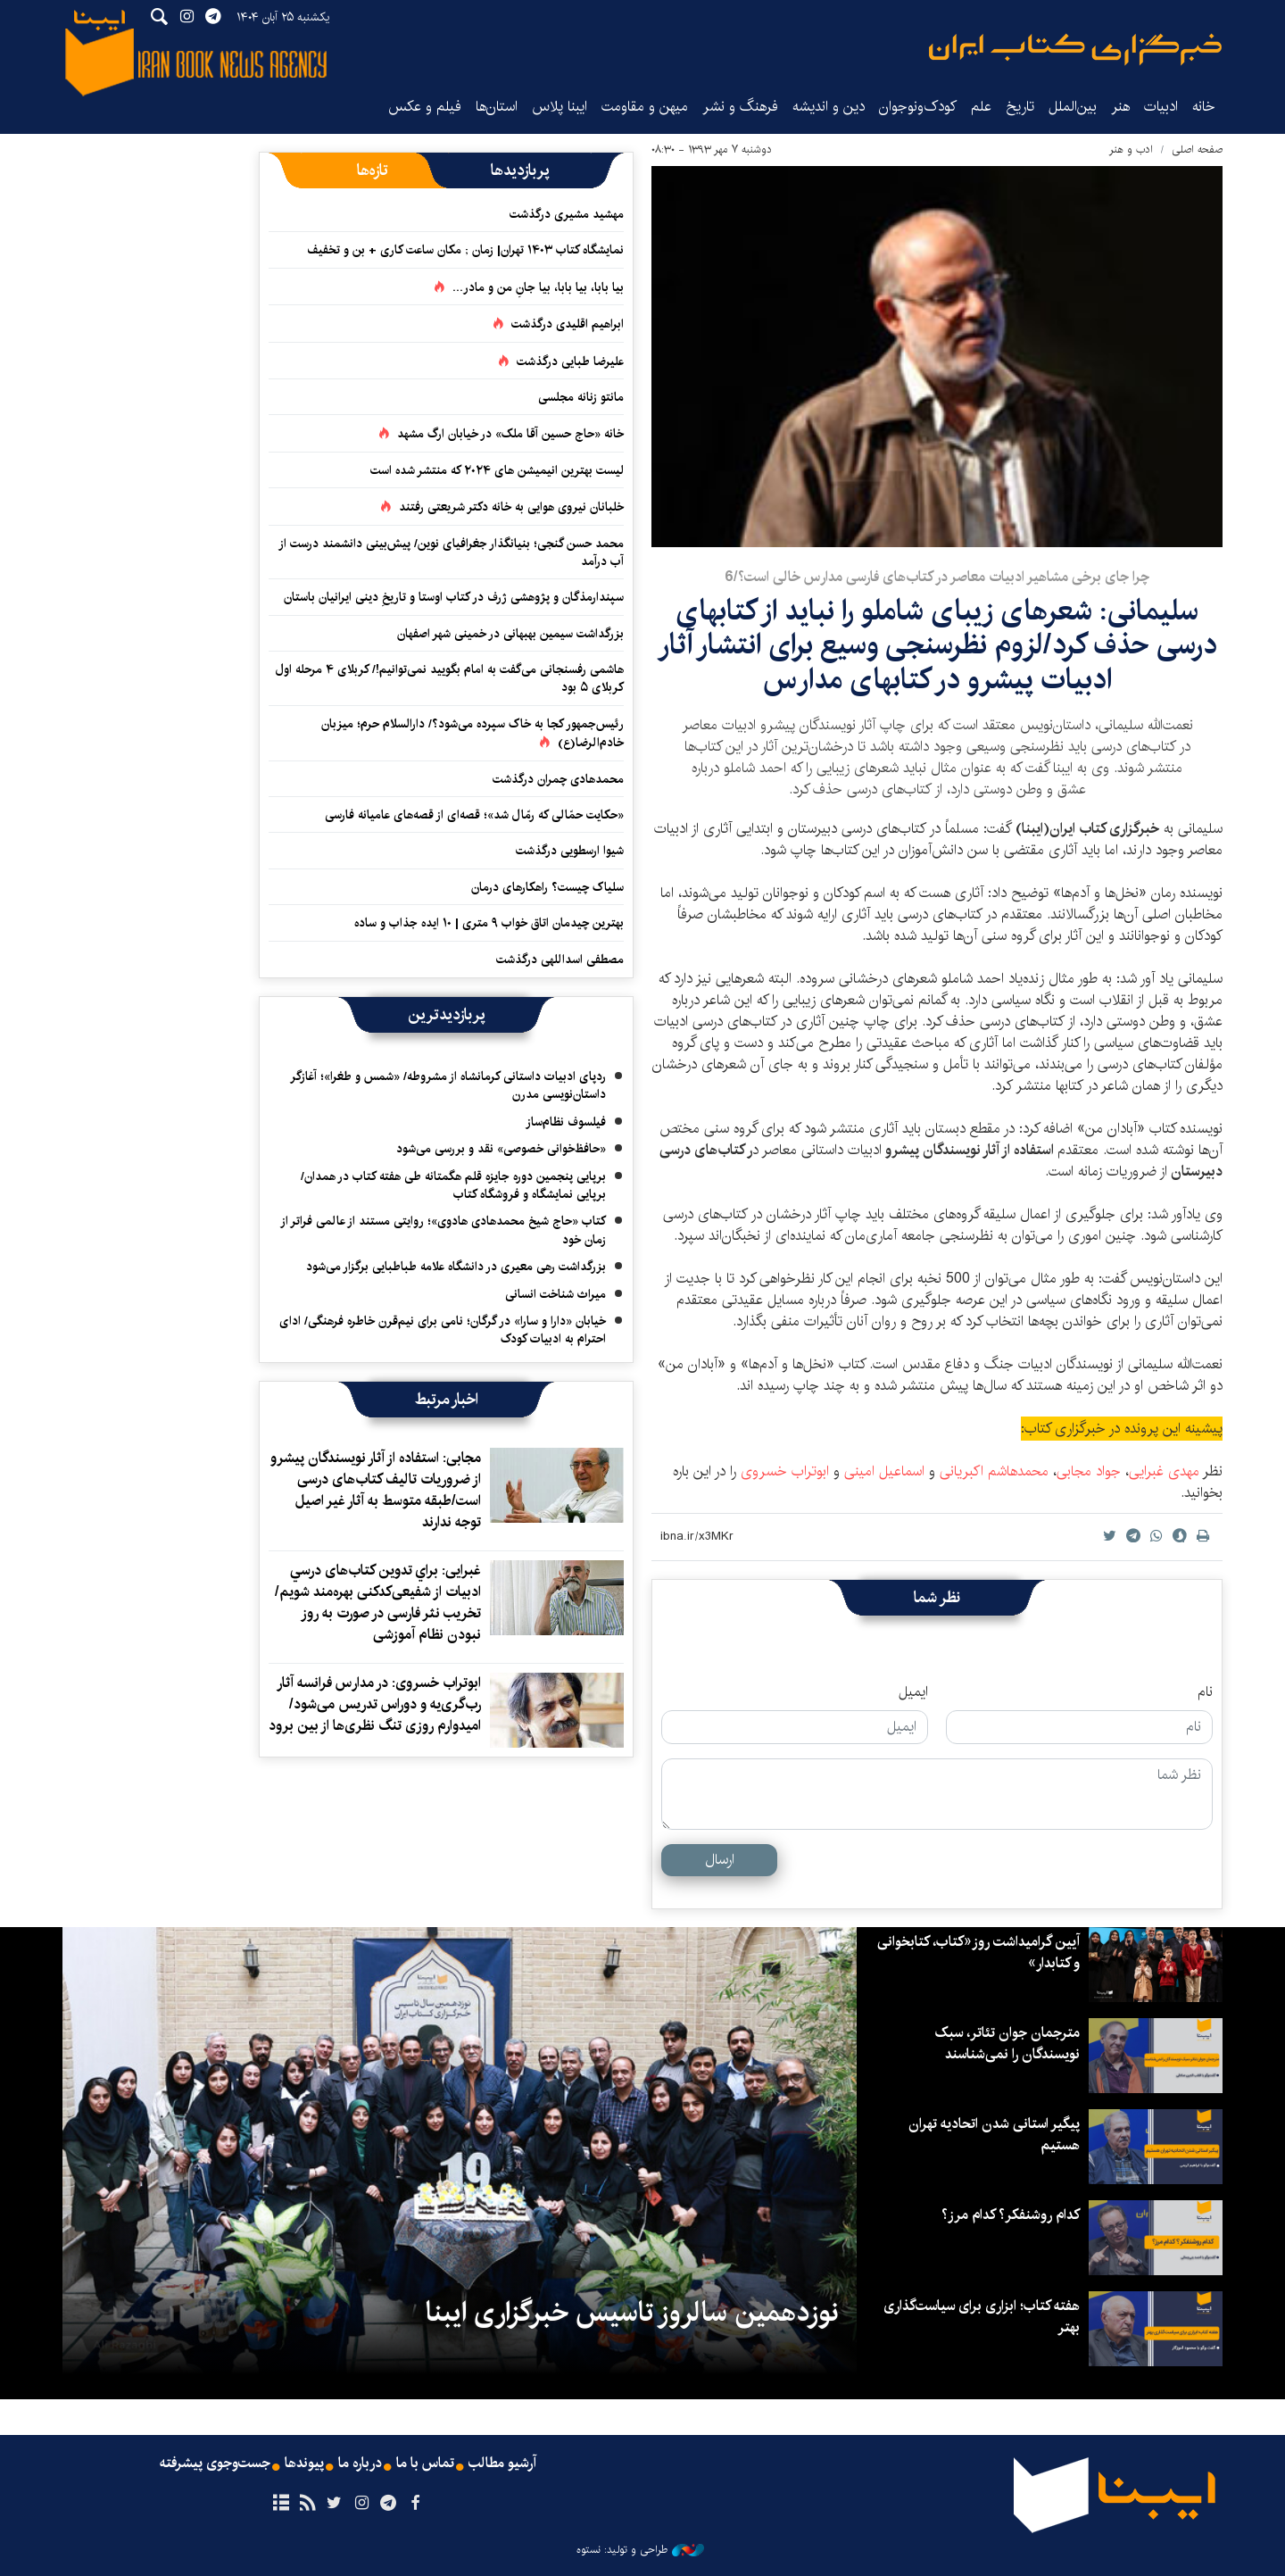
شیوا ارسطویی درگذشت (570, 850)
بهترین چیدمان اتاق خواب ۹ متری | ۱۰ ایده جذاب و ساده (489, 923)
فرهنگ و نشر (740, 107)
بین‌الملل (1073, 107)
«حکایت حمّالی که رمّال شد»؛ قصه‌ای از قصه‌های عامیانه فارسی (474, 815)
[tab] (519, 170)
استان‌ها (497, 107)
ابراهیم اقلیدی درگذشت (567, 324)
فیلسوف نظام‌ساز (566, 1122)
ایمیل (913, 1692)
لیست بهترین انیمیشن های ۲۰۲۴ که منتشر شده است (497, 470)
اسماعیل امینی (884, 1471)
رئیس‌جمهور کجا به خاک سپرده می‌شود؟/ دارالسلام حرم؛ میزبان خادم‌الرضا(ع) (472, 733)
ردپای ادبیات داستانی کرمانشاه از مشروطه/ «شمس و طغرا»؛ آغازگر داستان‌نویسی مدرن (448, 1085)
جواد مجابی (1089, 1471)
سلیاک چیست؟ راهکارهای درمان (547, 887)
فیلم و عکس (424, 107)
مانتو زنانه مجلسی (581, 397)
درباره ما (360, 2463)
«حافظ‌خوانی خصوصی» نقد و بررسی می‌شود (501, 1149)
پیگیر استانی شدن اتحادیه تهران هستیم (994, 2134)
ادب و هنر (1131, 149)
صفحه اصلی (1197, 149)
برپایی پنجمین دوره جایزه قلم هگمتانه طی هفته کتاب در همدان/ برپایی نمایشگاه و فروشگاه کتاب (453, 1185)
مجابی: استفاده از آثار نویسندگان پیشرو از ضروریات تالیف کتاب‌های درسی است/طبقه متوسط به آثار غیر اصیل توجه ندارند (375, 1490)
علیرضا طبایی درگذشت (570, 361)
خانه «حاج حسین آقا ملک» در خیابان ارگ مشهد (510, 434)
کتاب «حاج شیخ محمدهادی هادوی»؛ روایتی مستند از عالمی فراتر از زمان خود (443, 1230)
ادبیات (1161, 107)
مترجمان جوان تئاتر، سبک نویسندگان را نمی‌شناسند (1007, 2043)
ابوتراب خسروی (782, 1471)
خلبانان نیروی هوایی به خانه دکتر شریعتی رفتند (511, 507)
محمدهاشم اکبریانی (994, 1471)
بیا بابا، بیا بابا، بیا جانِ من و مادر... (538, 287)
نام (1205, 1692)
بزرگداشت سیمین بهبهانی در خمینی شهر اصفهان (510, 634)
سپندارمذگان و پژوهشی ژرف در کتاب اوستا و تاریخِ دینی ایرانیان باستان (454, 597)
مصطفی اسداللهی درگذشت (560, 959)
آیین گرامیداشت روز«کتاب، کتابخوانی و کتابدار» (978, 1952)
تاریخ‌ (1020, 107)
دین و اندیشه (828, 107)
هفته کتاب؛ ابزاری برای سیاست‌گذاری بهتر (981, 2316)
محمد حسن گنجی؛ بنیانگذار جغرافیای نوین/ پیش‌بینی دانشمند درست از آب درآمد (451, 552)
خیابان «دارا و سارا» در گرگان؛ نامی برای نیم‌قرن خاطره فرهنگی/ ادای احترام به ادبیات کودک (442, 1330)
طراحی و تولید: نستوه (640, 2550)
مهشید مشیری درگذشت (567, 214)
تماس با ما (425, 2463)
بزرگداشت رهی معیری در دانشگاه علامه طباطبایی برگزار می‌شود (456, 1266)
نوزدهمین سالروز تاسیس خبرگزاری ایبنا (632, 2312)
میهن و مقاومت (644, 107)
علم (981, 107)
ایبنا (1075, 49)
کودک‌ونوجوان (918, 107)
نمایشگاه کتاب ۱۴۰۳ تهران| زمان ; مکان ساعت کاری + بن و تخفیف (465, 250)
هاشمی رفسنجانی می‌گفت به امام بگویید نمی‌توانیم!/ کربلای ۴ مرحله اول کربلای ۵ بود (450, 678)
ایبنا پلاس (559, 107)
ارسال (719, 1860)
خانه (1203, 107)
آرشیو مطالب (502, 2463)
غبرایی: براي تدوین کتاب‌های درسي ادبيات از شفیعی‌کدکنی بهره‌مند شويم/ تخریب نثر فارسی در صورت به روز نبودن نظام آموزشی (378, 1602)
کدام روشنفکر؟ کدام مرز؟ (1010, 2215)
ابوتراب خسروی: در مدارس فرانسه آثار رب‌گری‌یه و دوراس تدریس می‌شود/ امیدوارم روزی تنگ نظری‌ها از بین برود (375, 1704)
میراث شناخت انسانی (555, 1294)
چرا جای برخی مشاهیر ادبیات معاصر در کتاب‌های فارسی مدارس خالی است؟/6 (937, 577)
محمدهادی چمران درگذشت (558, 779)
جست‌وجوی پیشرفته (215, 2463)
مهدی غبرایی (1164, 1471)
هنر (1120, 107)
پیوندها (304, 2463)
